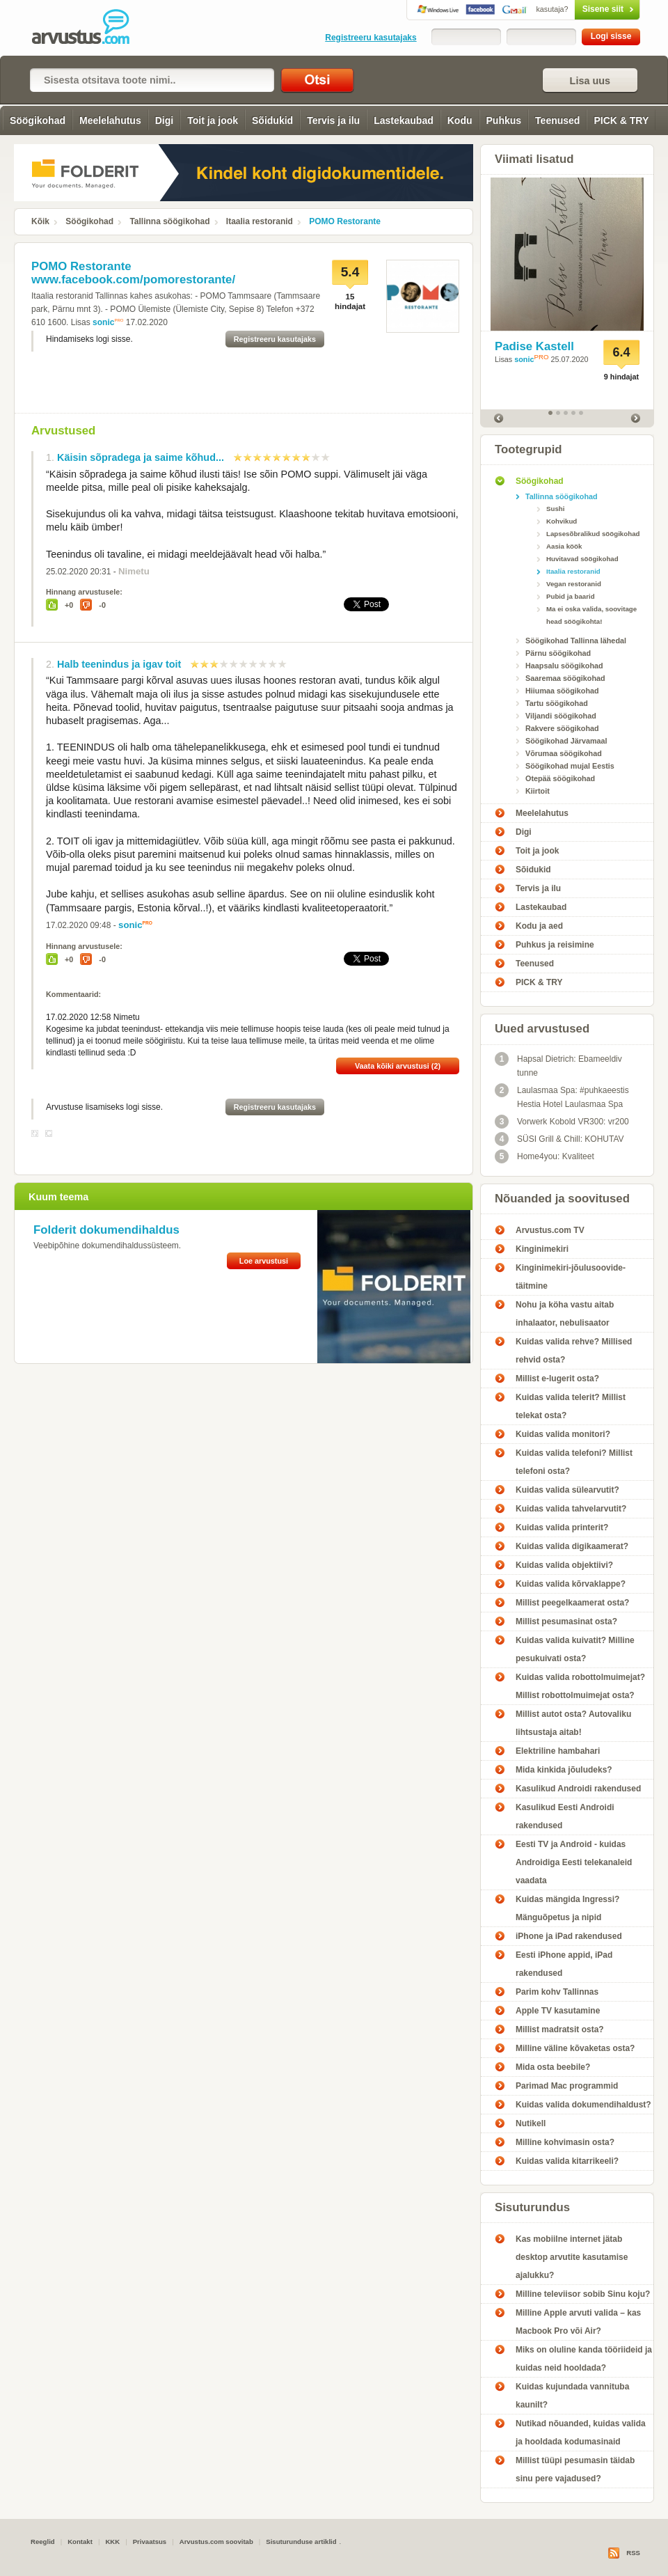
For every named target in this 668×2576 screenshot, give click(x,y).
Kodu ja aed (539, 926)
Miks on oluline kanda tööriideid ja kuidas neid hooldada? (584, 2359)
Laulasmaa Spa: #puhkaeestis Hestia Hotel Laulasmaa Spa (562, 1096)
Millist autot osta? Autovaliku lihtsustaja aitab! (573, 1723)
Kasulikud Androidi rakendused (578, 1788)
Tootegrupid (528, 449)
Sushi (555, 508)
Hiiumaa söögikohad (562, 690)
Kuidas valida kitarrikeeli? (567, 2161)
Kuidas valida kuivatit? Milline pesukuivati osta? (575, 1649)
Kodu (459, 120)
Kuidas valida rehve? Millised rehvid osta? (574, 1351)
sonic (103, 322)
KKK (112, 2541)
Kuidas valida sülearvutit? (567, 1490)
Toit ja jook (212, 120)
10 (326, 457)
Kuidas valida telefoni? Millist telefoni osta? (574, 1462)
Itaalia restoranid (259, 221)
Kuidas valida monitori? (563, 1434)
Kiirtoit (537, 791)
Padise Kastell (534, 346)
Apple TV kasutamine (558, 2011)
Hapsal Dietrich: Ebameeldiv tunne (558, 1065)
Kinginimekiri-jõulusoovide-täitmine (571, 1277)
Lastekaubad (404, 120)
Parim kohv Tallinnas (557, 1992)
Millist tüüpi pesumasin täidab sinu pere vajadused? (575, 2469)
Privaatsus (150, 2541)
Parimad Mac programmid (567, 2086)
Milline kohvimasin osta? (565, 2142)
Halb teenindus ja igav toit (119, 664)
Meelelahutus (110, 120)
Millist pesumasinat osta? (566, 1621)
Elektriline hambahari (558, 1751)
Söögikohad (37, 120)
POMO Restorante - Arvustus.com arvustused (90, 28)
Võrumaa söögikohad (563, 753)
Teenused (557, 120)
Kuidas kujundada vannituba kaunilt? (572, 2396)
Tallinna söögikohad (169, 221)
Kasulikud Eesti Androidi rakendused (565, 1816)
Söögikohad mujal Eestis (569, 766)
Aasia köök (564, 546)
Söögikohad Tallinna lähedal (575, 640)
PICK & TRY (621, 120)
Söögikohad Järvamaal (566, 741)
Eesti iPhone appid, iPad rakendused (564, 1964)
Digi (164, 120)
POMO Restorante (345, 221)
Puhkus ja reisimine (555, 945)
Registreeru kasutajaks (370, 37)
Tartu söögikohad (556, 703)
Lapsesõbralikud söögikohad (592, 533)
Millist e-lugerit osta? (557, 1378)
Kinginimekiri (542, 1249)
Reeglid (43, 2541)
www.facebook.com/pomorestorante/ (133, 279)
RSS (633, 2553)
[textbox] (152, 80)
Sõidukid (272, 120)
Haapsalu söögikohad (564, 665)
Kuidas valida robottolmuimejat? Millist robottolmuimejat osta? (580, 1686)
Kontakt (80, 2541)
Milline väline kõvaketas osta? (575, 2048)
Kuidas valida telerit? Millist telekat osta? (571, 1406)
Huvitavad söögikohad (582, 559)
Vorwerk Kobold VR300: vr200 (562, 1122)
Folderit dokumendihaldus (106, 1229)
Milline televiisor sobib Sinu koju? (583, 2294)
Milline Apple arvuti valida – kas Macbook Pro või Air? (578, 2322)
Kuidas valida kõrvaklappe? (571, 1584)
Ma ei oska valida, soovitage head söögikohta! (591, 615)
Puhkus (504, 120)
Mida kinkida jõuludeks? (564, 1770)
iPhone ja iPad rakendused (569, 1936)
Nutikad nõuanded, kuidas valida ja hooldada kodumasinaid (581, 2433)
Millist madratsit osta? (560, 2029)
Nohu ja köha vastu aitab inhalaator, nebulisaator (565, 1314)
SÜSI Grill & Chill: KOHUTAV (559, 1139)
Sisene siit (577, 9)
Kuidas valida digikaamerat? (572, 1546)
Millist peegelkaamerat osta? (572, 1603)
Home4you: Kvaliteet (544, 1156)
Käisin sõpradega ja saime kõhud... (140, 457)
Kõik (40, 221)
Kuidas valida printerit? (562, 1527)
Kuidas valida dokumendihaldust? (583, 2105)
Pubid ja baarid (570, 596)
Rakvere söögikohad (562, 728)
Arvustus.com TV (550, 1230)
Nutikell (531, 2123)
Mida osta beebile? (553, 2067)
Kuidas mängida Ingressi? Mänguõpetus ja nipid (567, 1908)
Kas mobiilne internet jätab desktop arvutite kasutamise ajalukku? (572, 2257)
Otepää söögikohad (560, 778)
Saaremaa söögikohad (565, 678)
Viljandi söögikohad (560, 716)
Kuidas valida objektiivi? (564, 1565)
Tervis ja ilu (333, 120)
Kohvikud (561, 521)
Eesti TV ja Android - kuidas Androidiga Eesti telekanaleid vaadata (574, 1862)
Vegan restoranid (573, 584)
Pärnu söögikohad (558, 653)
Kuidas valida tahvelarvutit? (571, 1509)
